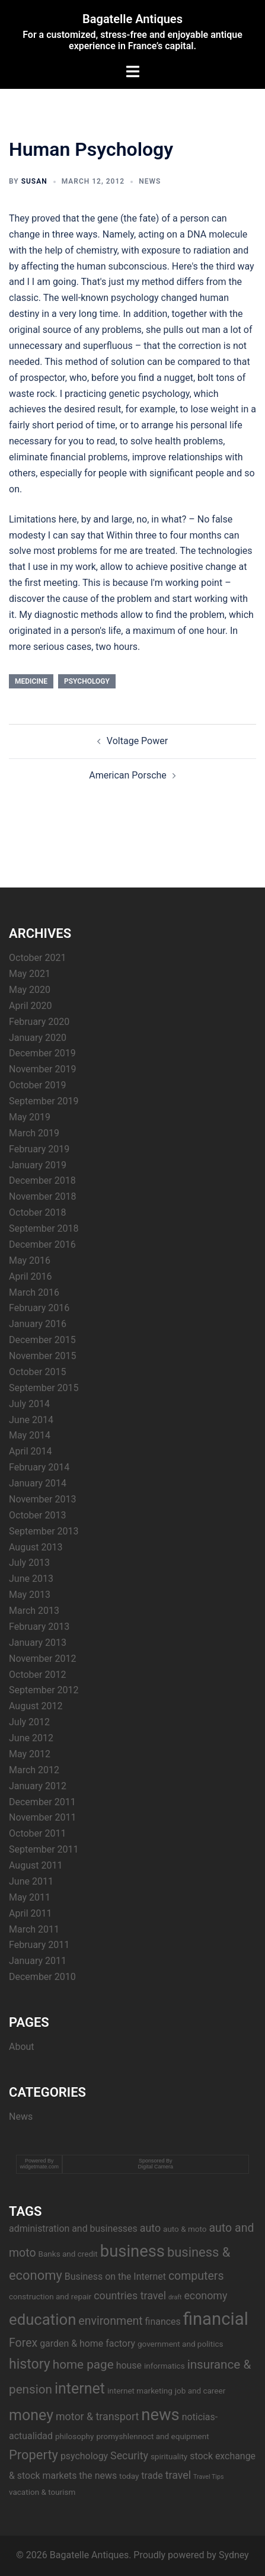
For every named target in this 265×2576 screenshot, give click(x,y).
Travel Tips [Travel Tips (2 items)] (208, 2477)
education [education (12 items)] (42, 2319)
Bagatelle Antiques (132, 19)
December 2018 (42, 1180)
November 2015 (42, 1355)
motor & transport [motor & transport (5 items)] (97, 2416)
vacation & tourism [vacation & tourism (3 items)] (42, 2492)
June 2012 (31, 1738)
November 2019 (42, 1069)
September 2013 (44, 1531)
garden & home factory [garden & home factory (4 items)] (87, 2343)
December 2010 (42, 1976)
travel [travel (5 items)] (178, 2475)
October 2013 (37, 1515)
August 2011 (35, 1865)
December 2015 (42, 1339)
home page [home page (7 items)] (83, 2364)
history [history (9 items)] (29, 2364)
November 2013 (42, 1499)
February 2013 (39, 1626)
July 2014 (29, 1403)
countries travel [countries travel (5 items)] (130, 2295)
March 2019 (34, 1133)
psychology (87, 681)
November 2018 (42, 1196)
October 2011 (37, 1833)
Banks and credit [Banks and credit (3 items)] (68, 2253)
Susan (34, 181)
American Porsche (128, 775)
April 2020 (30, 1005)
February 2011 (39, 1944)
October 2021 (37, 957)
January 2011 (37, 1960)
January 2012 (37, 1786)
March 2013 (34, 1610)
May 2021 (29, 973)
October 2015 (37, 1371)
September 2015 (44, 1387)
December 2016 (42, 1244)
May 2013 (29, 1594)
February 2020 (39, 1021)
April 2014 (30, 1451)
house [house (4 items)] (129, 2365)
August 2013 (35, 1547)
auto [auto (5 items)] (150, 2228)
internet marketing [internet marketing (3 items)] (140, 2390)
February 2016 (39, 1307)
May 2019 (29, 1117)
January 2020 (37, 1037)
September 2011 (44, 1849)
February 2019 (39, 1149)
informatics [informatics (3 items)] (164, 2365)
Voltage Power (137, 740)
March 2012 (34, 1770)
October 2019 (37, 1085)
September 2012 (44, 1690)
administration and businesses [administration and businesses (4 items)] (73, 2228)
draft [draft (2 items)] (174, 2297)
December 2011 (42, 1802)
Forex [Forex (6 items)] (23, 2343)
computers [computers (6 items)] (196, 2276)
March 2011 (34, 1929)
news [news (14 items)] (160, 2414)
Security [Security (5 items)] (129, 2455)
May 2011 (29, 1897)
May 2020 (29, 989)
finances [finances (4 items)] (163, 2321)
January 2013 (37, 1642)
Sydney (234, 2555)
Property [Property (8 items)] (33, 2454)
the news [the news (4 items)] (98, 2475)
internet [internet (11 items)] (80, 2388)
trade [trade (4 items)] (151, 2475)
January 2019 (37, 1165)
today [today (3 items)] (129, 2476)
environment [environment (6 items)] (110, 2321)
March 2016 (34, 1292)
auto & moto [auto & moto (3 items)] (184, 2229)
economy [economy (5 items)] (205, 2295)
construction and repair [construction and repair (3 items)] (50, 2296)
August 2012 (35, 1706)
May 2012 (29, 1754)
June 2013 (31, 1578)
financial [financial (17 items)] (215, 2319)
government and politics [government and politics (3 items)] (181, 2343)
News (150, 181)
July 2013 (29, 1562)
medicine (31, 681)
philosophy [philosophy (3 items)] (74, 2436)
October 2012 (37, 1674)
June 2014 (31, 1419)
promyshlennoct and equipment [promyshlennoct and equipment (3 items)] (152, 2436)
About (21, 2046)
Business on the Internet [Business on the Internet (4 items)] (115, 2276)
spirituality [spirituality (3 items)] (169, 2456)
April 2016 (30, 1276)
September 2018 (44, 1228)
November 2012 (42, 1658)
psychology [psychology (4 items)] (84, 2456)
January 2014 (37, 1483)
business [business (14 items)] (132, 2251)
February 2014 (39, 1467)
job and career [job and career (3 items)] (200, 2390)
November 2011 (42, 1817)
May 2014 (29, 1435)
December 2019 (42, 1053)
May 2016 (29, 1260)
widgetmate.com (39, 2167)
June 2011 (31, 1881)
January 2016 (37, 1323)
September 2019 (44, 1101)
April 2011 (30, 1913)
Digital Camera (155, 2167)
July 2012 (29, 1722)
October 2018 (37, 1212)
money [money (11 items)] (31, 2415)
